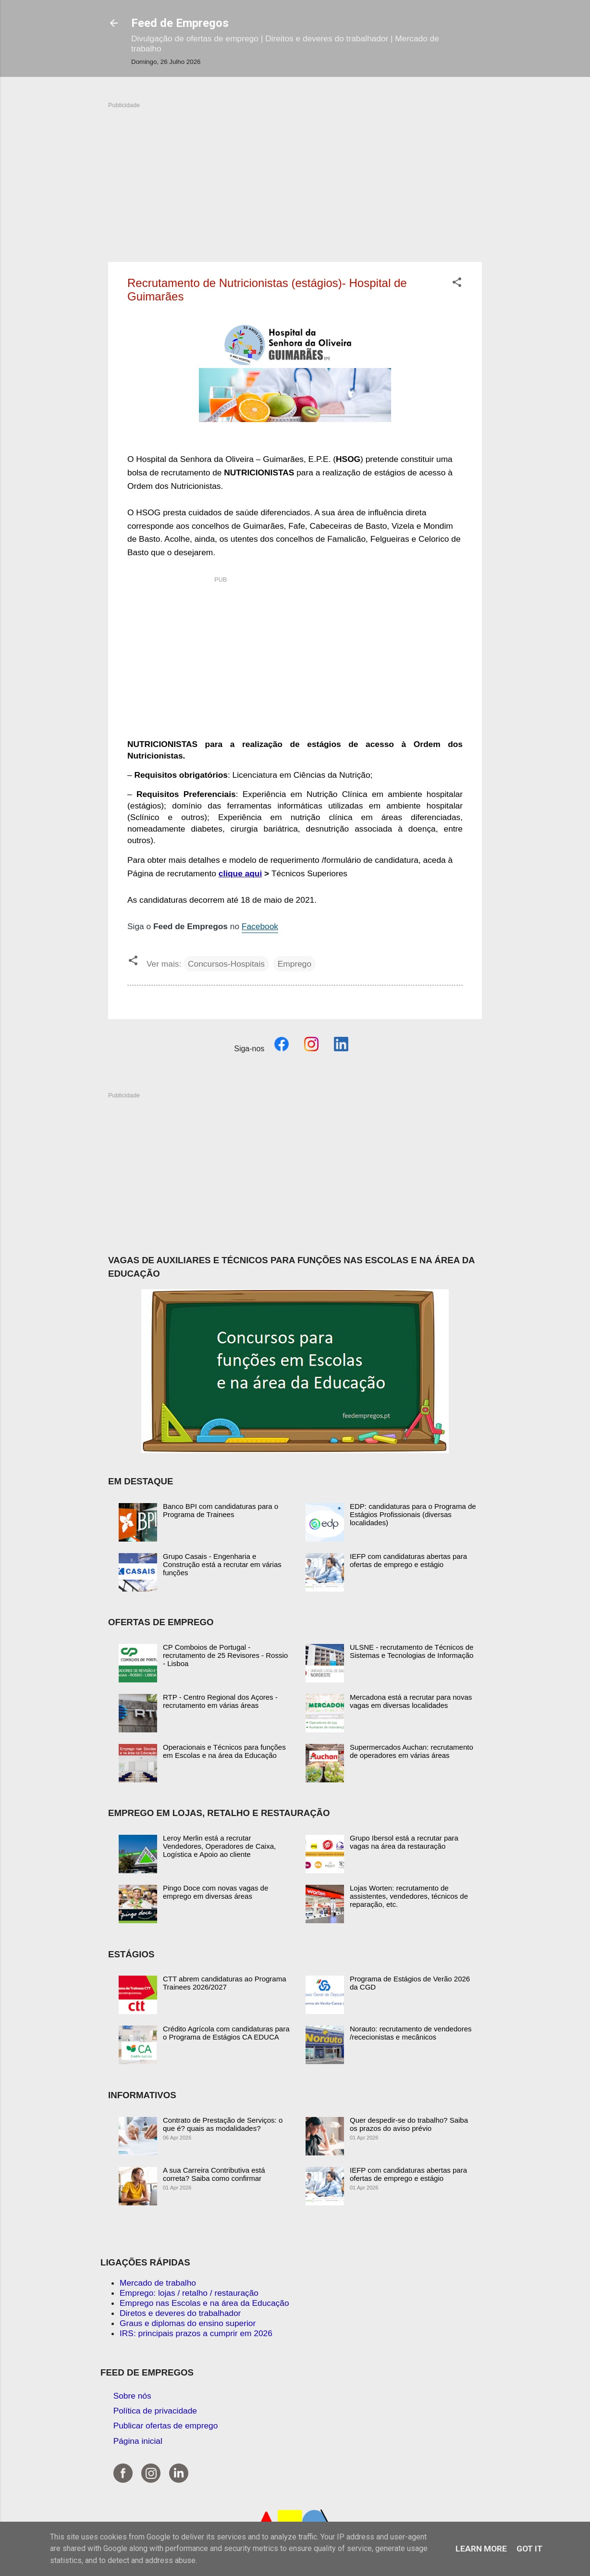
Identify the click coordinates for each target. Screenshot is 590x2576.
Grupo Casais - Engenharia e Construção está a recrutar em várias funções (222, 1564)
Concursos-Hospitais (226, 964)
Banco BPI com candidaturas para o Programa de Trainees (220, 1510)
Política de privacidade (155, 2410)
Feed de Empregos (180, 23)
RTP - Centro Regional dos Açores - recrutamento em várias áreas (220, 1701)
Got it (529, 2548)
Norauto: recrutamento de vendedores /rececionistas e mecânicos (410, 2033)
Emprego (294, 964)
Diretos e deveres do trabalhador (180, 2313)
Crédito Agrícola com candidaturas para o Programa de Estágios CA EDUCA (226, 2033)
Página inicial (137, 2441)
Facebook (260, 926)
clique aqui (240, 873)
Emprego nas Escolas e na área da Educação (204, 2303)
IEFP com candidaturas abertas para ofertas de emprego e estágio (408, 1560)
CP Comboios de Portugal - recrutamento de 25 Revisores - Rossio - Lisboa (225, 1655)
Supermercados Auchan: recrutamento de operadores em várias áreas (411, 1751)
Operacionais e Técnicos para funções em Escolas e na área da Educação (224, 1751)
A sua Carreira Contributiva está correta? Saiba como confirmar (214, 2174)
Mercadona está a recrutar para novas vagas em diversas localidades (411, 1701)
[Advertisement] (295, 177)
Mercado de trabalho (158, 2283)
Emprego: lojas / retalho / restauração (189, 2293)
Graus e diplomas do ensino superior (188, 2323)
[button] (457, 283)
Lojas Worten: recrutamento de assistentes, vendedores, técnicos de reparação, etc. (409, 1896)
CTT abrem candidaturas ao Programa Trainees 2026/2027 (224, 1983)
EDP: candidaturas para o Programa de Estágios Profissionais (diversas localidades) (413, 1514)
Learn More (481, 2548)
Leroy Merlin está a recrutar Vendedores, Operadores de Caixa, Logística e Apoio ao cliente (219, 1846)
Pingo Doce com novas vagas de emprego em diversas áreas (215, 1892)
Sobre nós (132, 2396)
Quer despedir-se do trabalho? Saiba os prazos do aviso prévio (409, 2124)
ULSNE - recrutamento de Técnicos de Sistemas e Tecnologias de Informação (411, 1651)
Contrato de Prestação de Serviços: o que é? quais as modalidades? (223, 2124)
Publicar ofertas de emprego (165, 2425)
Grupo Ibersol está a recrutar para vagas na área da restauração (404, 1842)
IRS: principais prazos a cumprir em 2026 (196, 2333)
